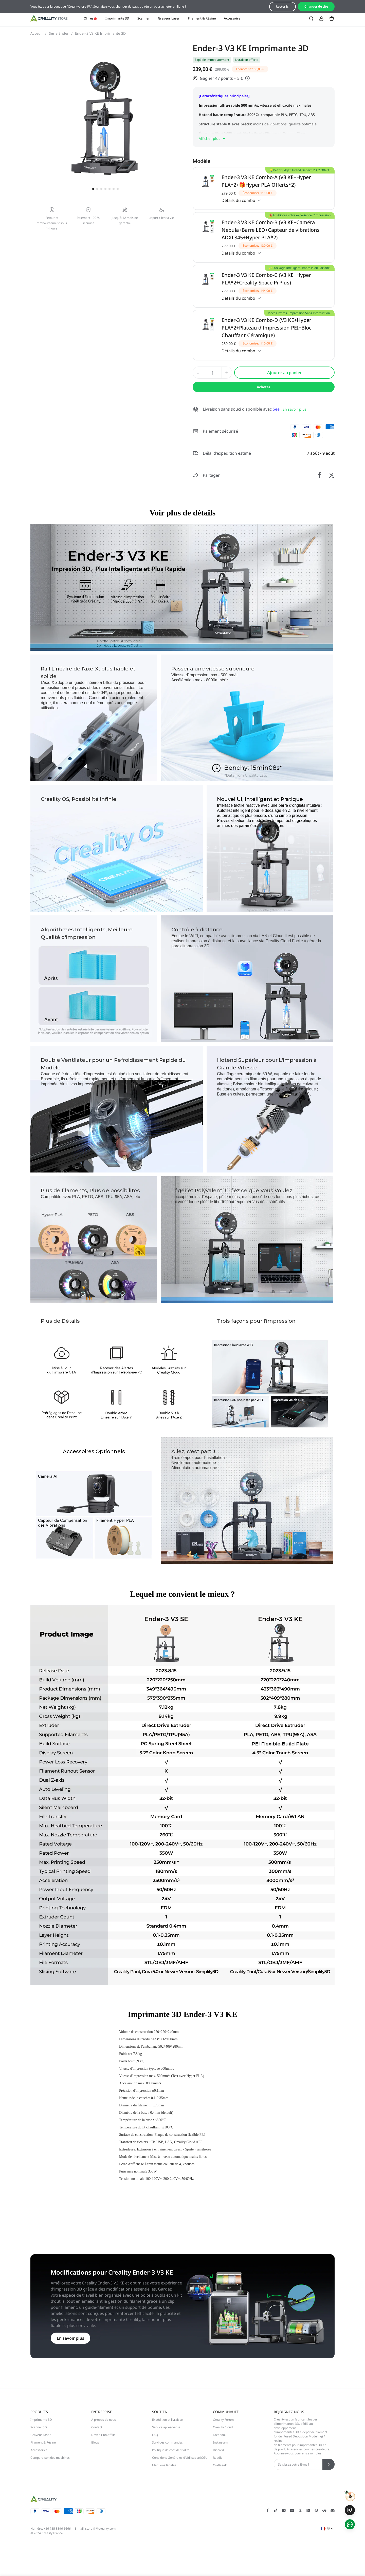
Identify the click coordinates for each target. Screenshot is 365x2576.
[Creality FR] (48, 18)
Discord (218, 2450)
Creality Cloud (223, 2427)
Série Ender (60, 33)
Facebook (219, 2435)
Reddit (217, 2457)
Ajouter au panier (284, 372)
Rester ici (282, 6)
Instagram (220, 2442)
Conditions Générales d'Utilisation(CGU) (180, 2457)
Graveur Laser (169, 18)
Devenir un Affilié (103, 2435)
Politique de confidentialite (170, 2450)
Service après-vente (166, 2427)
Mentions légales (164, 2465)
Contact (96, 2427)
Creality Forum (223, 2419)
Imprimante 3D (117, 18)
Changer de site (316, 6)
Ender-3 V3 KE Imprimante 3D (100, 33)
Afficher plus (213, 138)
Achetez (263, 387)
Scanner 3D (38, 2427)
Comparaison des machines (50, 2457)
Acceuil (38, 33)
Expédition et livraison (167, 2419)
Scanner (143, 18)
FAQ (155, 2435)
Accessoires (38, 2450)
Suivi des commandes (167, 2442)
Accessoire (232, 18)
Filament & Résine (202, 18)
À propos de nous (103, 2419)
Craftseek (220, 2465)
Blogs (95, 2442)
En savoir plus (294, 409)
